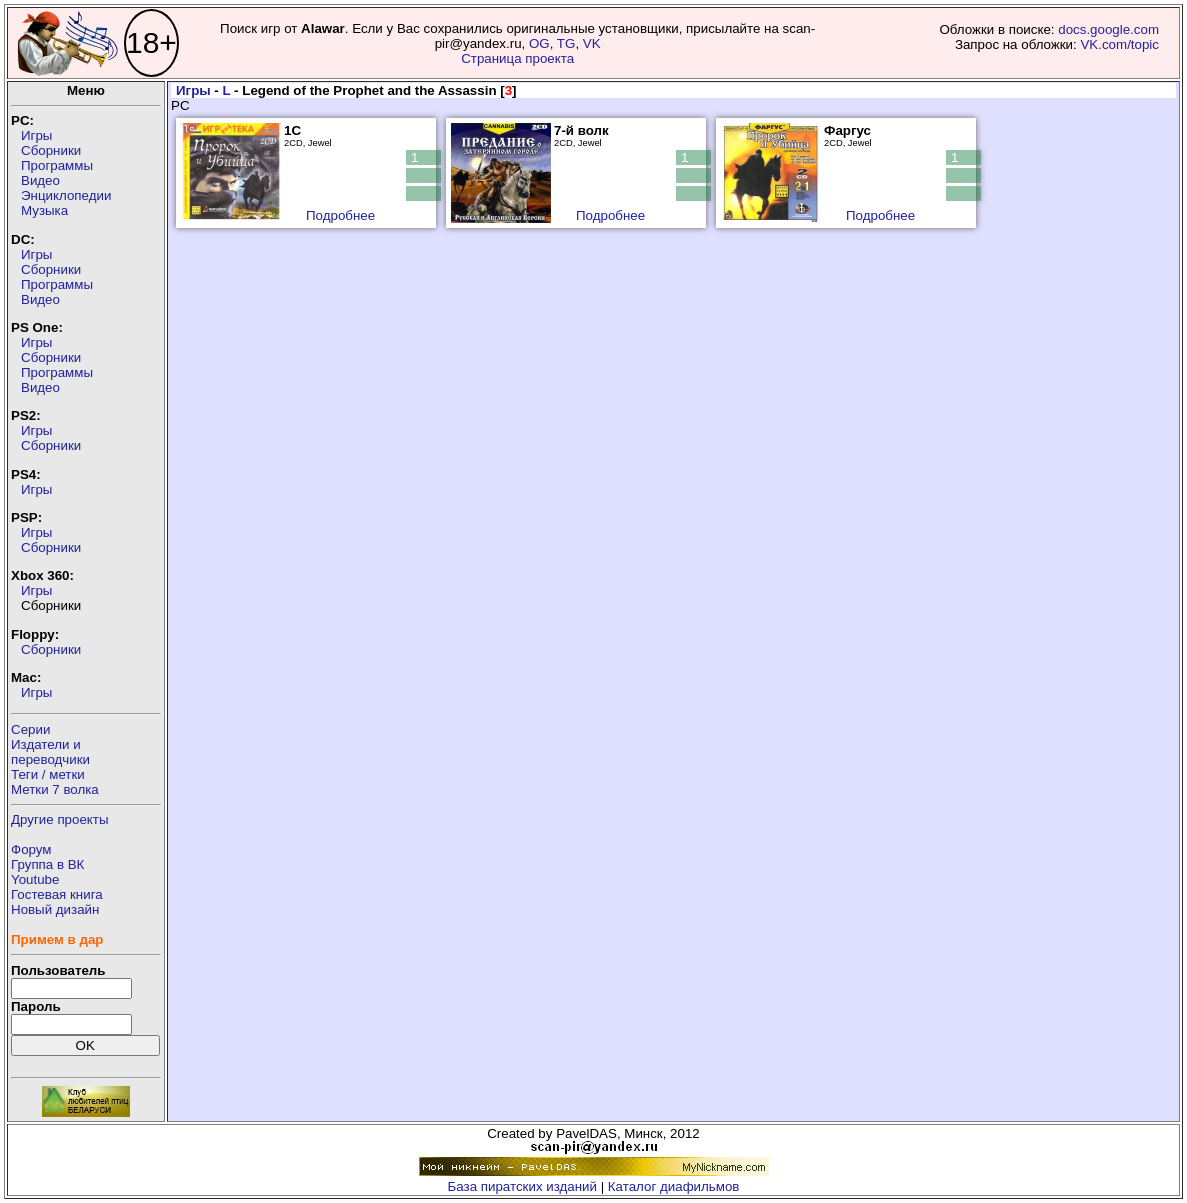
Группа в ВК (47, 864)
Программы (57, 165)
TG (566, 43)
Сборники (51, 150)
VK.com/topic (1119, 44)
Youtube (35, 879)
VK (592, 43)
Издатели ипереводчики (50, 752)
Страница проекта (517, 58)
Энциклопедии (66, 195)
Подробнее (340, 215)
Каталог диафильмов (674, 1186)
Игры (36, 135)
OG (539, 43)
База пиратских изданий (522, 1186)
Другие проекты (60, 819)
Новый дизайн (55, 909)
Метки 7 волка (55, 789)
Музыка (44, 210)
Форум (31, 849)
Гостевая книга (57, 894)
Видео (40, 180)
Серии (30, 729)
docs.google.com (1108, 29)
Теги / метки (48, 774)
